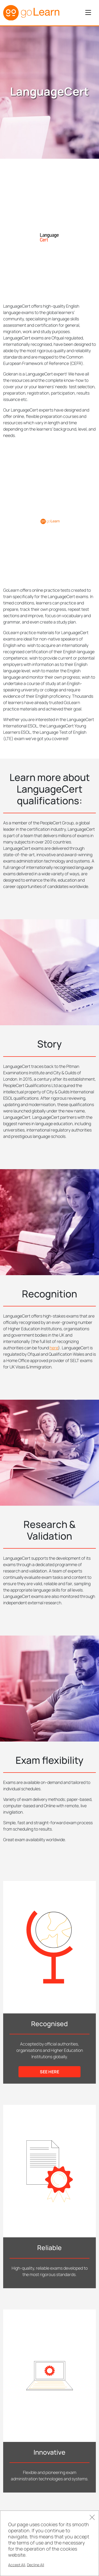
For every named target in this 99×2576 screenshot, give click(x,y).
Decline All (35, 2564)
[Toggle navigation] (88, 12)
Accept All (16, 2564)
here (54, 1348)
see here (49, 2072)
